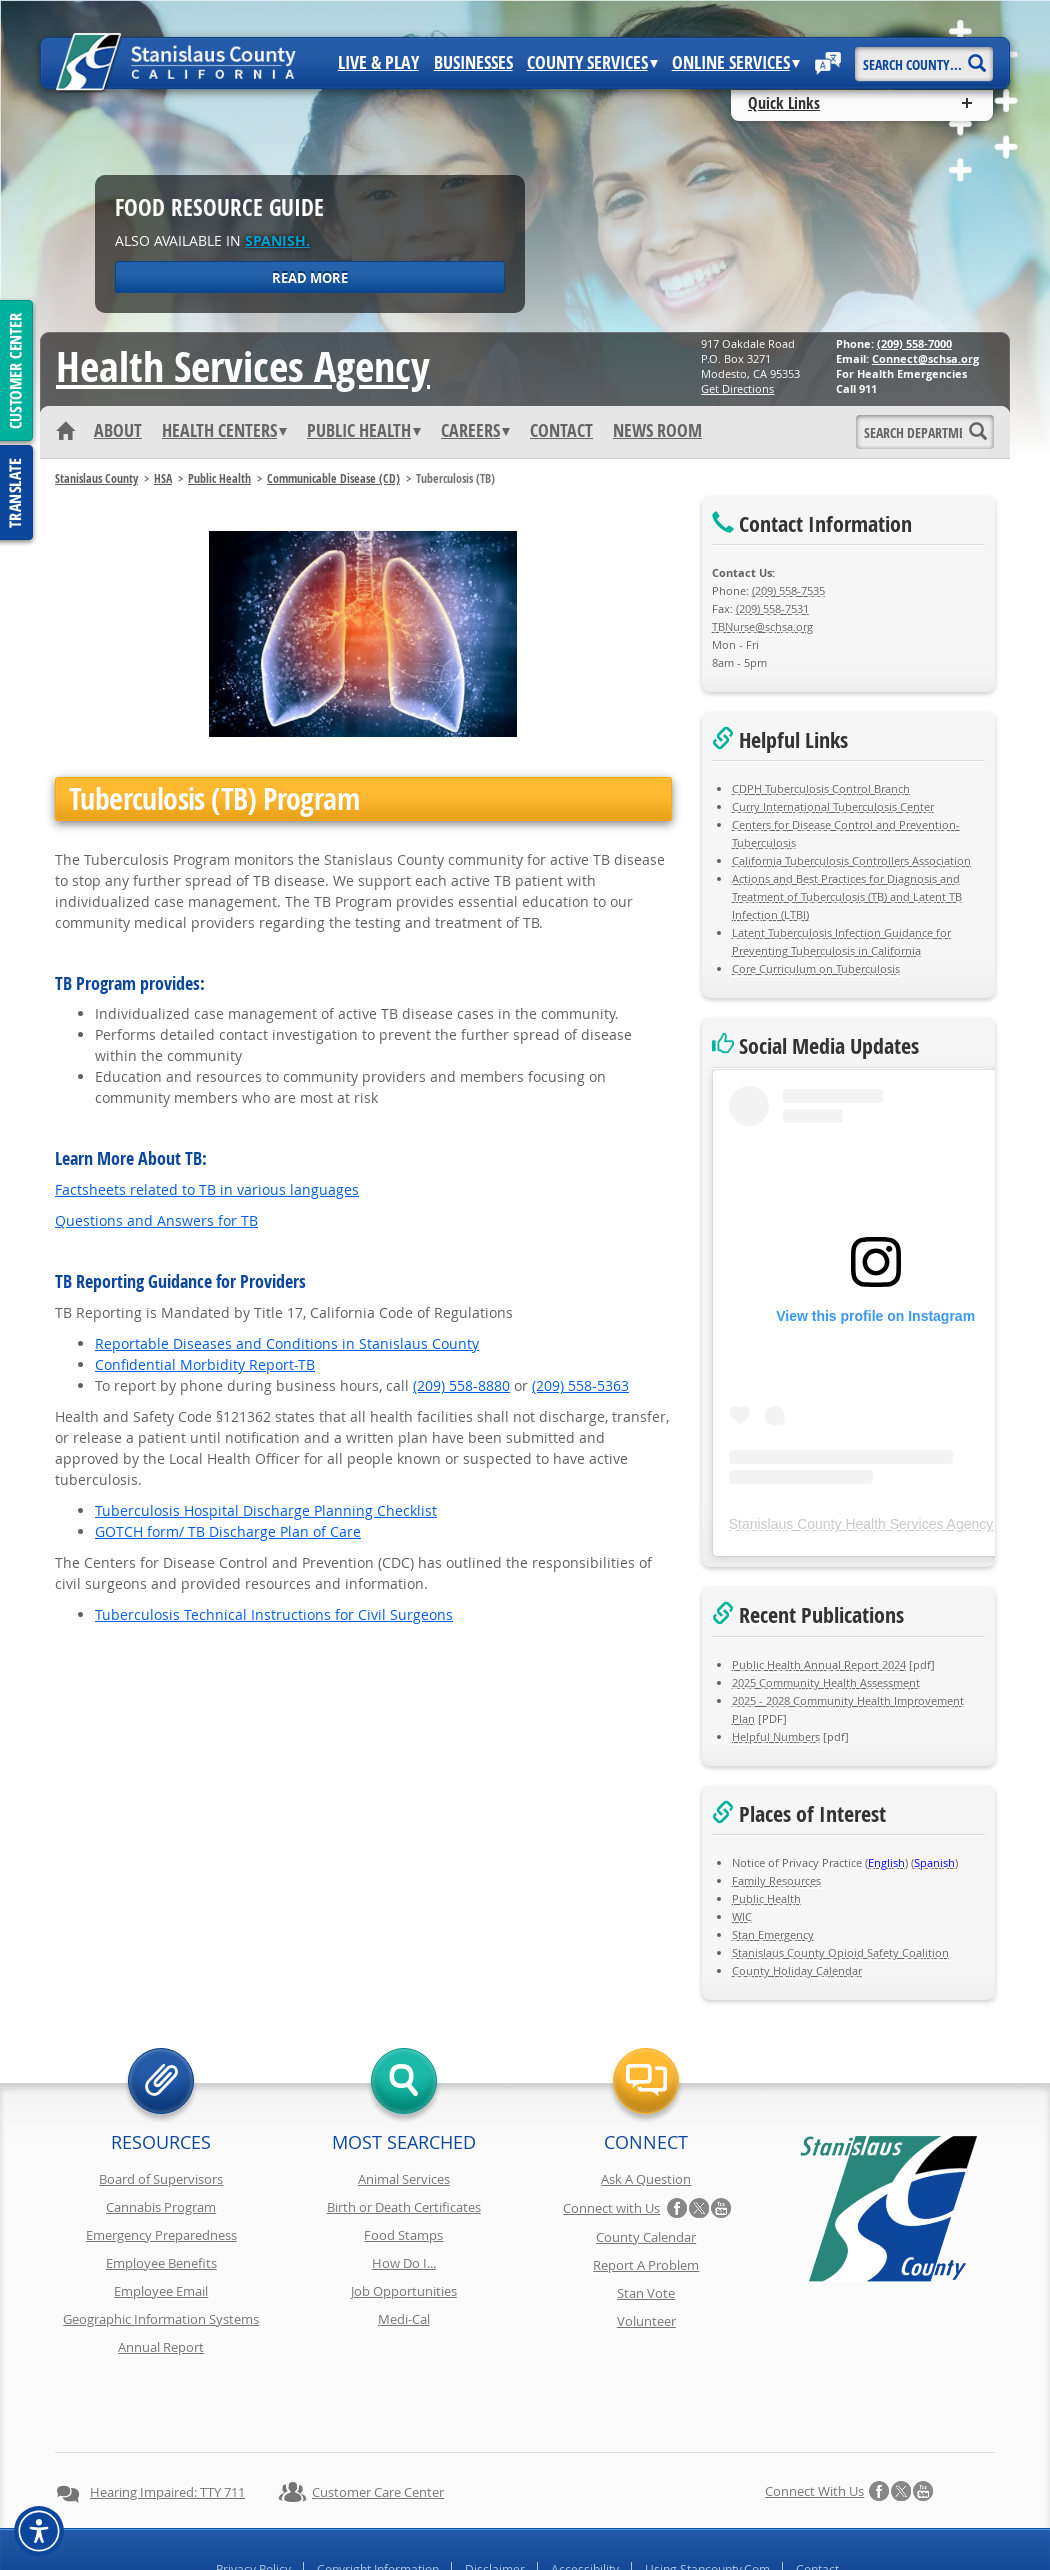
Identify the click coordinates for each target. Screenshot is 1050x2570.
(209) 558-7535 (788, 590)
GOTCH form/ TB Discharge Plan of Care (228, 1531)
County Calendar (646, 2237)
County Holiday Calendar (797, 1970)
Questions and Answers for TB (156, 1220)
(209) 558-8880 (461, 1385)
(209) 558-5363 (580, 1385)
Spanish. (277, 240)
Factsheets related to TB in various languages (207, 1189)
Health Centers (224, 431)
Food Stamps (403, 2235)
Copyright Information (378, 2498)
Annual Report (161, 2347)
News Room (657, 431)
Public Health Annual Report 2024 (819, 1664)
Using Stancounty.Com (707, 2498)
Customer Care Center (378, 2421)
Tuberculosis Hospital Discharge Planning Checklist (266, 1510)
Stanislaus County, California (544, 2551)
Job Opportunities (404, 2291)
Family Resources (776, 1880)
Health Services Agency (243, 366)
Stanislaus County (96, 478)
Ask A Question (646, 2179)
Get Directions (737, 388)
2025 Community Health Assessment (826, 1682)
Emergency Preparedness (161, 2235)
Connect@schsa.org (925, 358)
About (118, 431)
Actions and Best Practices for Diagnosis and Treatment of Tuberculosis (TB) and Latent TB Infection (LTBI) (847, 896)
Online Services (736, 63)
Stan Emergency (773, 1934)
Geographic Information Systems (161, 2319)
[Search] (976, 56)
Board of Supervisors (161, 2179)
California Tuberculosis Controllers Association (851, 860)
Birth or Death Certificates (404, 2207)
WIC (742, 1916)
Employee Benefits (161, 2263)
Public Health (364, 431)
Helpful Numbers (776, 1736)
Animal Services (404, 2179)
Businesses (473, 63)
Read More (310, 278)
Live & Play (378, 63)
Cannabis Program (161, 2207)
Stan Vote (646, 2293)
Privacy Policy (253, 2498)
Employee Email (161, 2291)
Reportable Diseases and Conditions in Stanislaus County (287, 1343)
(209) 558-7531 (772, 608)
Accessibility (585, 2498)
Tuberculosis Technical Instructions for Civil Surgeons (274, 1614)
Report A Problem (646, 2265)
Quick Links (784, 103)
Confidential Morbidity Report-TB (205, 1364)
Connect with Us (611, 2208)
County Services (592, 63)
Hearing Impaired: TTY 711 (167, 2421)
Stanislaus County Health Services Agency (861, 1524)
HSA (163, 478)
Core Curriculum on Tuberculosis (816, 968)
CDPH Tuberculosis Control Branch (821, 788)
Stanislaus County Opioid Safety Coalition (840, 1952)
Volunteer (646, 2321)
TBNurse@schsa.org (762, 626)
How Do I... (404, 2263)
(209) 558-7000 (914, 343)
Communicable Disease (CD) (333, 478)
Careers (475, 431)
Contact (561, 431)
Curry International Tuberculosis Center (833, 806)
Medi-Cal (404, 2319)
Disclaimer (495, 2498)
